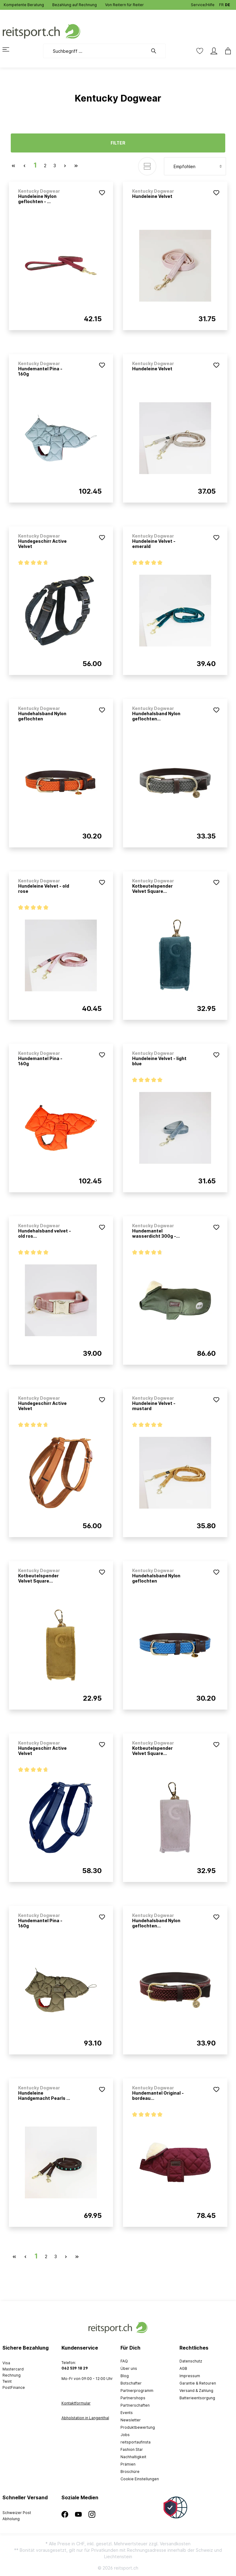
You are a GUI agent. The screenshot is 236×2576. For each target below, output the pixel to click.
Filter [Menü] (118, 142)
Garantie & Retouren (197, 2383)
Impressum (189, 2376)
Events (126, 2412)
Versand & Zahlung (196, 2390)
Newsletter (130, 2420)
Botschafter (131, 2383)
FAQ (124, 2361)
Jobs (125, 2434)
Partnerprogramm (136, 2390)
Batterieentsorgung (197, 2398)
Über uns (128, 2368)
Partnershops (132, 2398)
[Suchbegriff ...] (95, 51)
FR (221, 3)
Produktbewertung (137, 2427)
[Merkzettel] (200, 51)
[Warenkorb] (226, 51)
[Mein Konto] (214, 51)
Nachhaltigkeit (133, 2457)
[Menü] (9, 49)
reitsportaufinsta (135, 2442)
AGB (183, 2368)
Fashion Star (131, 2449)
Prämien (128, 2464)
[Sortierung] (195, 166)
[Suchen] (157, 51)
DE (227, 3)
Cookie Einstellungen (139, 2479)
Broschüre (130, 2471)
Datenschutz (190, 2361)
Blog (124, 2376)
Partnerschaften (135, 2405)
